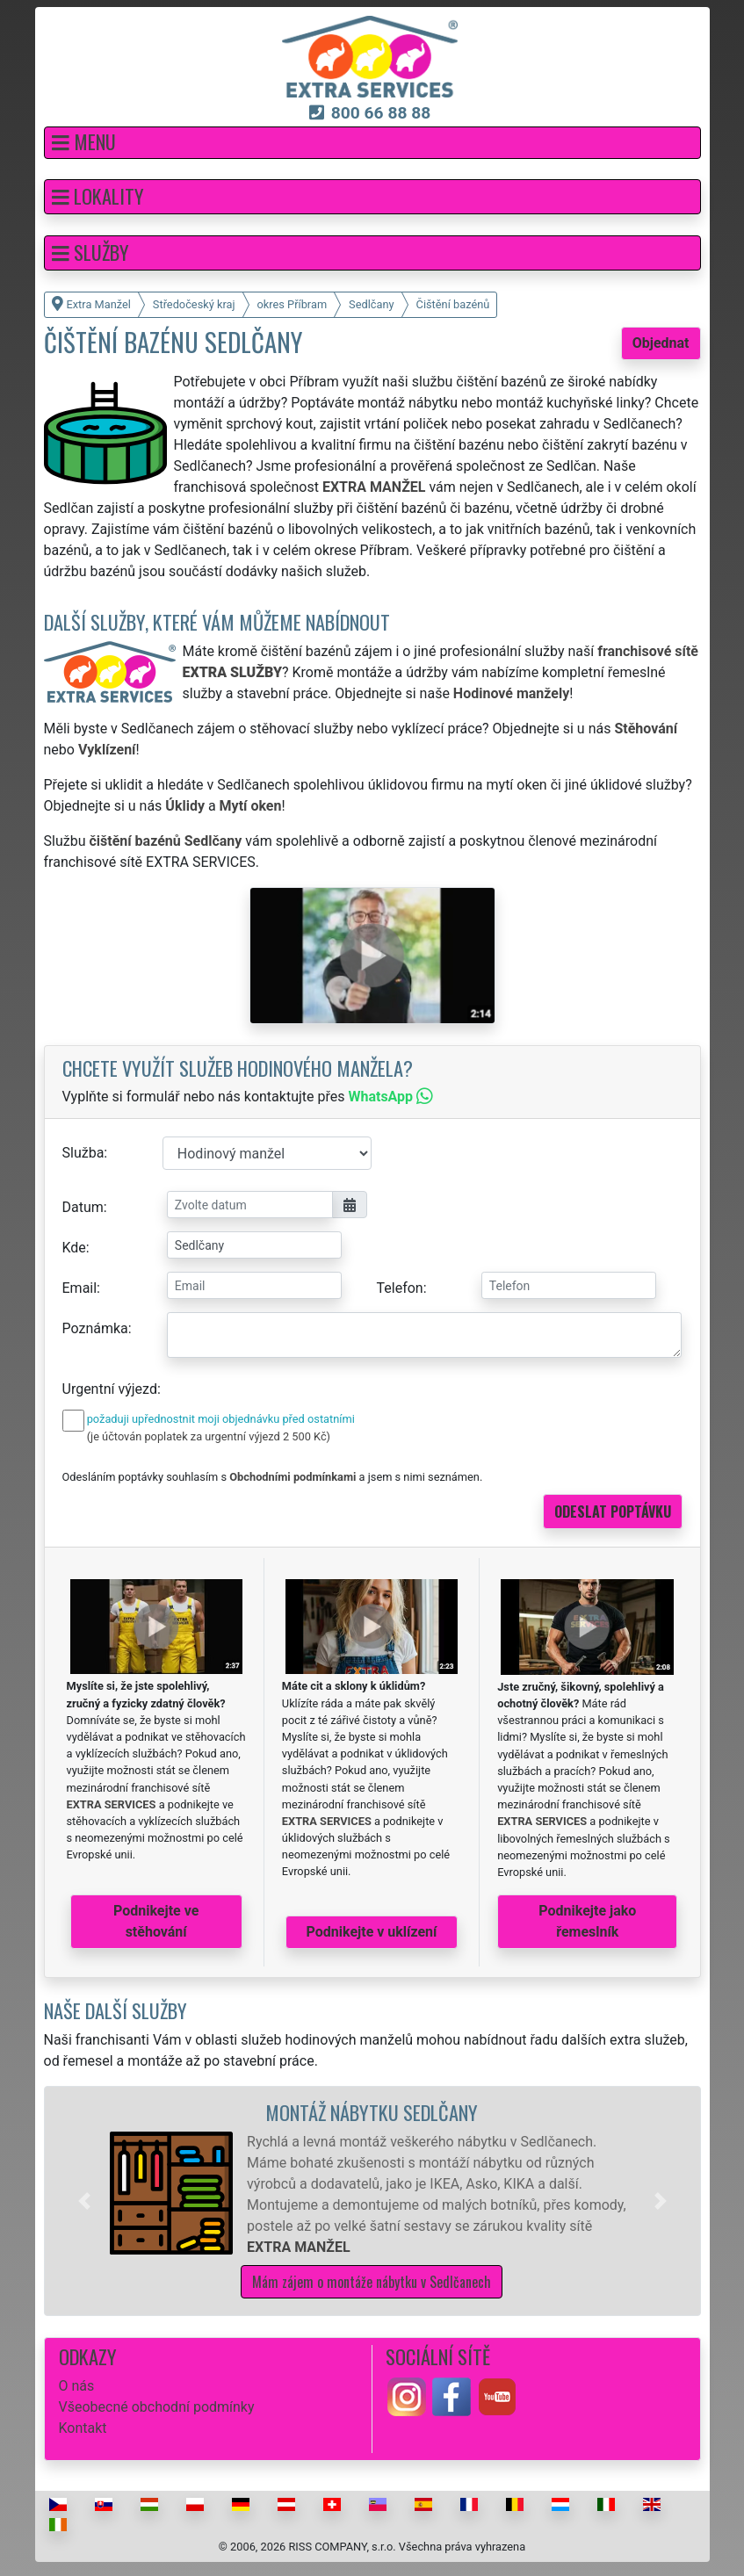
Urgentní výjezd (109, 1389)
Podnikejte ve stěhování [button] (156, 1921)
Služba (83, 1152)
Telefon (400, 1288)
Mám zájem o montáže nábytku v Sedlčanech (371, 2281)
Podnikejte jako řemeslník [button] (587, 1921)
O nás (77, 2386)
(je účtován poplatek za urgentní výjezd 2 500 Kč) (208, 1436)
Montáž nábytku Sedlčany (371, 2111)
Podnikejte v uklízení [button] (372, 1931)
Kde (74, 1247)
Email (80, 1288)
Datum (83, 1207)
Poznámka (95, 1328)
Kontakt (83, 2428)
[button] (372, 142)
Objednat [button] (661, 343)
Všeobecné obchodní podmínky (157, 2407)
